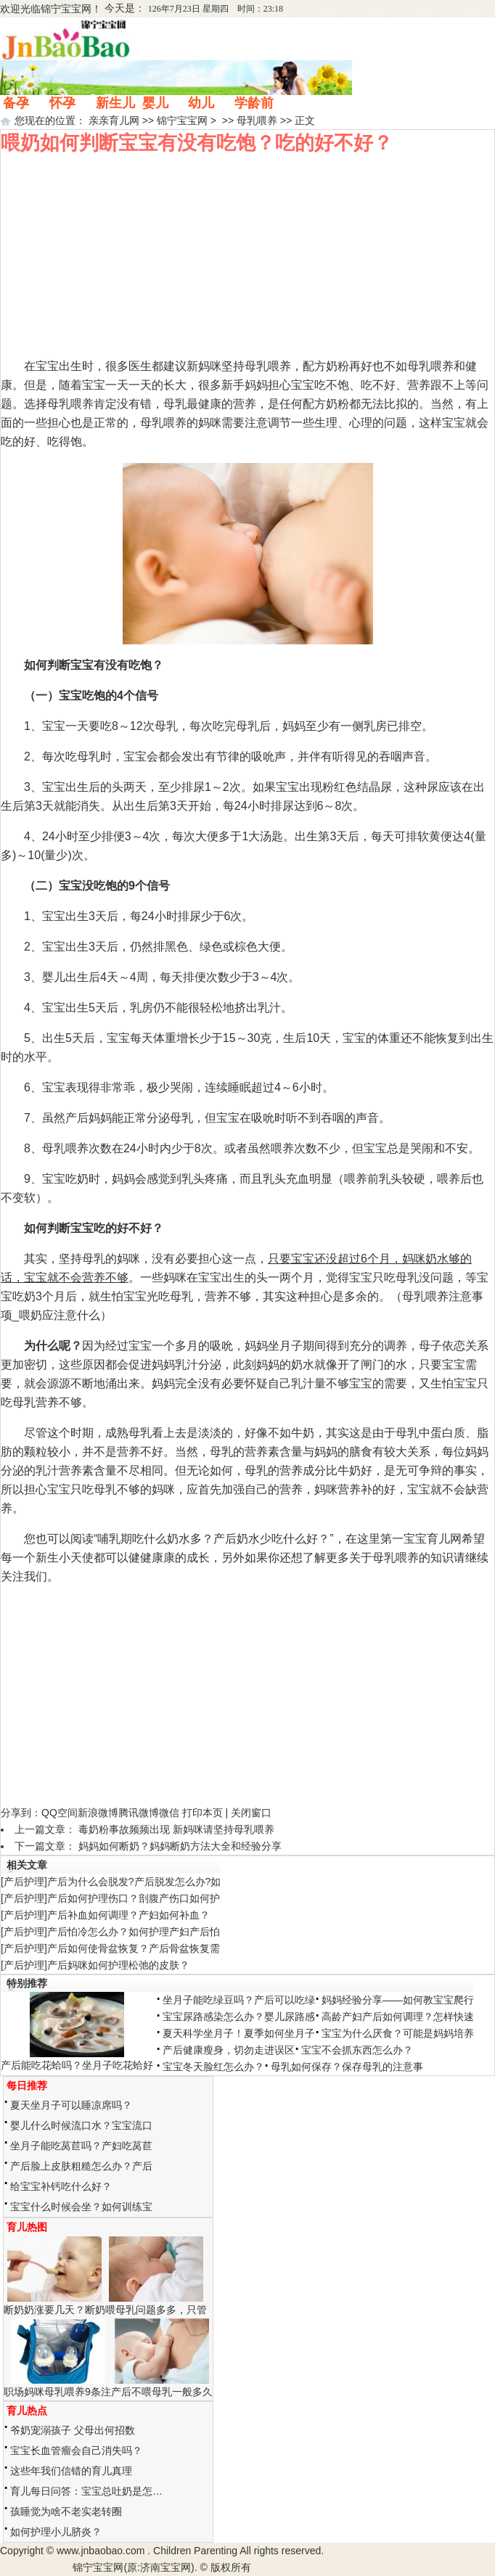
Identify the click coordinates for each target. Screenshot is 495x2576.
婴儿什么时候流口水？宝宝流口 (81, 2125)
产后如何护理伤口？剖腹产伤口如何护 (133, 1898)
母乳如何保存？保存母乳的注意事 (347, 2066)
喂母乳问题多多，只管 (156, 2309)
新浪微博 (98, 1812)
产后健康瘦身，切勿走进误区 (229, 2050)
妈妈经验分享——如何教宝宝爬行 (398, 2000)
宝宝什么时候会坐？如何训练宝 (81, 2206)
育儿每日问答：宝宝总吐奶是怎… (86, 2491)
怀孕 (62, 103)
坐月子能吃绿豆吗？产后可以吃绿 (239, 2000)
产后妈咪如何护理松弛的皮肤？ (118, 1965)
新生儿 (115, 103)
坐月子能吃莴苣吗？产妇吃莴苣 (81, 2146)
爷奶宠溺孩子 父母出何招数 (72, 2430)
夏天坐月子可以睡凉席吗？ (71, 2105)
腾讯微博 (138, 1812)
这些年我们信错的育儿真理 (71, 2471)
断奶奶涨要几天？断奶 (54, 2309)
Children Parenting (195, 2550)
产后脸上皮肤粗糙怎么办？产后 (81, 2166)
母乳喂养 (257, 120)
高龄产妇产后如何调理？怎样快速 (398, 2016)
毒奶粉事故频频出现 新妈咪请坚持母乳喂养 (176, 1829)
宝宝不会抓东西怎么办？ (357, 2050)
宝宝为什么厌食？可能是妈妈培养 (398, 2033)
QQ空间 (59, 1812)
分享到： (21, 1812)
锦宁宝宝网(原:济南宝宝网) (133, 2567)
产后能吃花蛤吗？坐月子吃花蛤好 (77, 2065)
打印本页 (202, 1812)
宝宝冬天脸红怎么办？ (213, 2066)
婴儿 (155, 103)
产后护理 (24, 1881)
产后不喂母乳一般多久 (162, 2391)
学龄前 (254, 103)
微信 (169, 1812)
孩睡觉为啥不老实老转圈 (66, 2511)
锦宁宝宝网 (66, 9)
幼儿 (201, 103)
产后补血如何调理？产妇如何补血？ (128, 1915)
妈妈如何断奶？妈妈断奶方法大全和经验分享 (180, 1846)
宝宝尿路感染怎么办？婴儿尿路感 (239, 2016)
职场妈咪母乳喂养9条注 (57, 2391)
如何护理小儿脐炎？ (56, 2532)
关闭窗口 (251, 1812)
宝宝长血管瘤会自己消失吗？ (76, 2450)
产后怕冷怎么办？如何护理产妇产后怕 (133, 1931)
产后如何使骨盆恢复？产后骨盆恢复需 (133, 1948)
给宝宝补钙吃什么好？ (61, 2186)
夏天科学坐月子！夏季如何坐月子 (239, 2033)
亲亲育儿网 (114, 120)
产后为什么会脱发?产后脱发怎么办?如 (134, 1881)
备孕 (16, 103)
